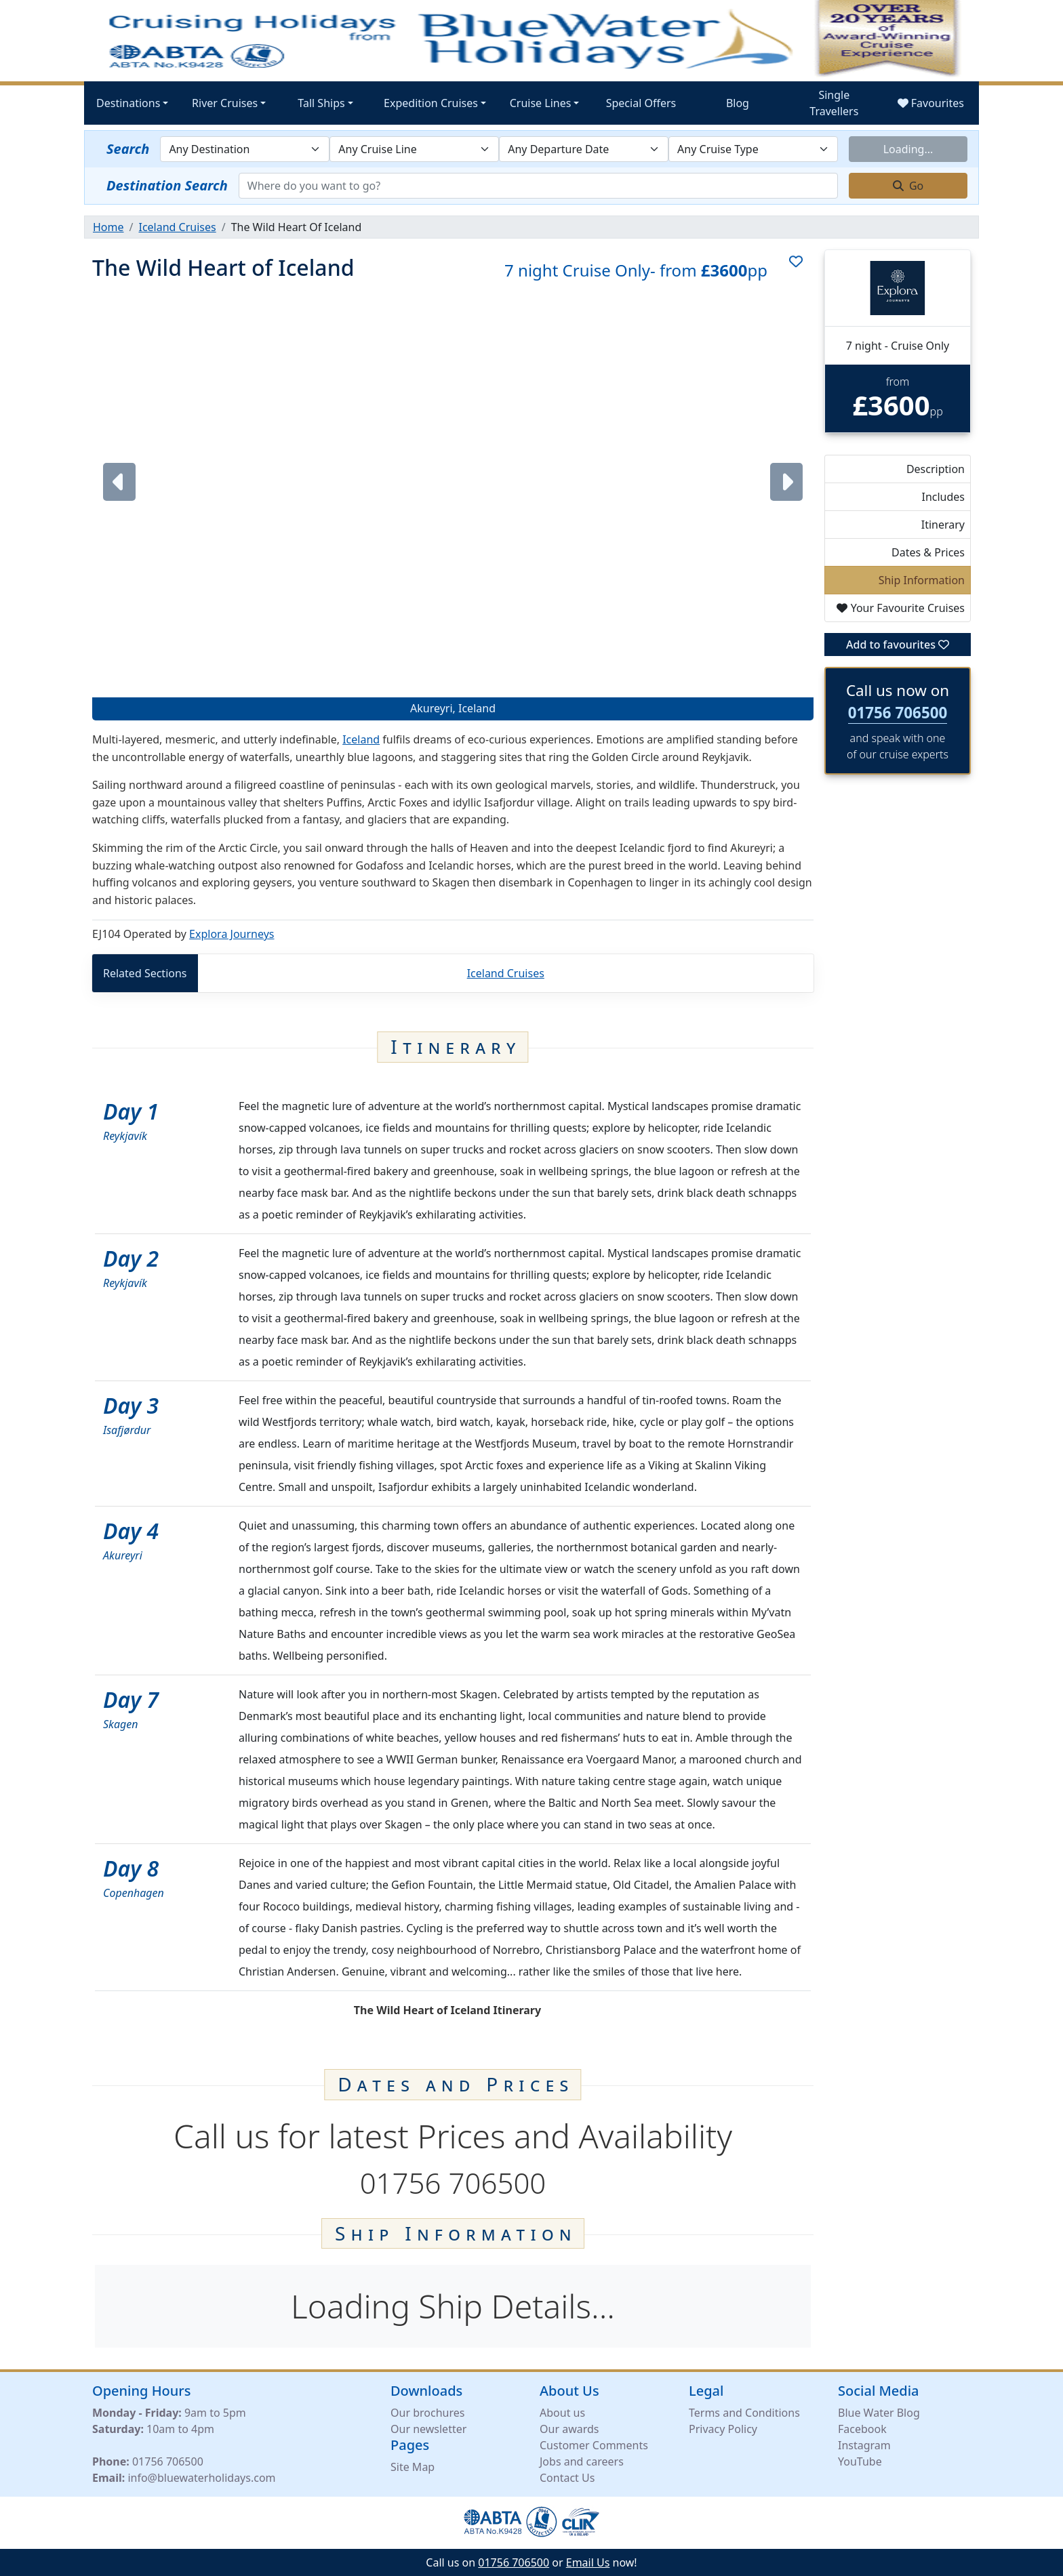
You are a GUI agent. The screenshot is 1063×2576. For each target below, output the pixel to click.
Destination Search (167, 185)
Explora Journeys (231, 933)
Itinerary (943, 524)
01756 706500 (898, 712)
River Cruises (225, 103)
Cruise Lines (540, 103)
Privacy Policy (723, 2428)
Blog (737, 103)
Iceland (361, 738)
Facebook (862, 2428)
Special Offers (641, 103)
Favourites (931, 103)
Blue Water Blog (879, 2412)
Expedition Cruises (431, 103)
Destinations (128, 103)
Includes (943, 496)
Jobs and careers (582, 2460)
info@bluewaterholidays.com (201, 2477)
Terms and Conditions (744, 2412)
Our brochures (427, 2412)
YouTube (860, 2460)
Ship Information (922, 580)
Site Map (412, 2466)
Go (908, 185)
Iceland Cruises (505, 972)
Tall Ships (321, 103)
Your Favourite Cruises (901, 607)
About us (562, 2412)
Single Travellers (833, 103)
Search (127, 149)
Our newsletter (428, 2428)
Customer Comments (594, 2444)
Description (935, 469)
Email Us (588, 2562)
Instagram (864, 2444)
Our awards (569, 2428)
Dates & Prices (928, 552)
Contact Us (567, 2477)
